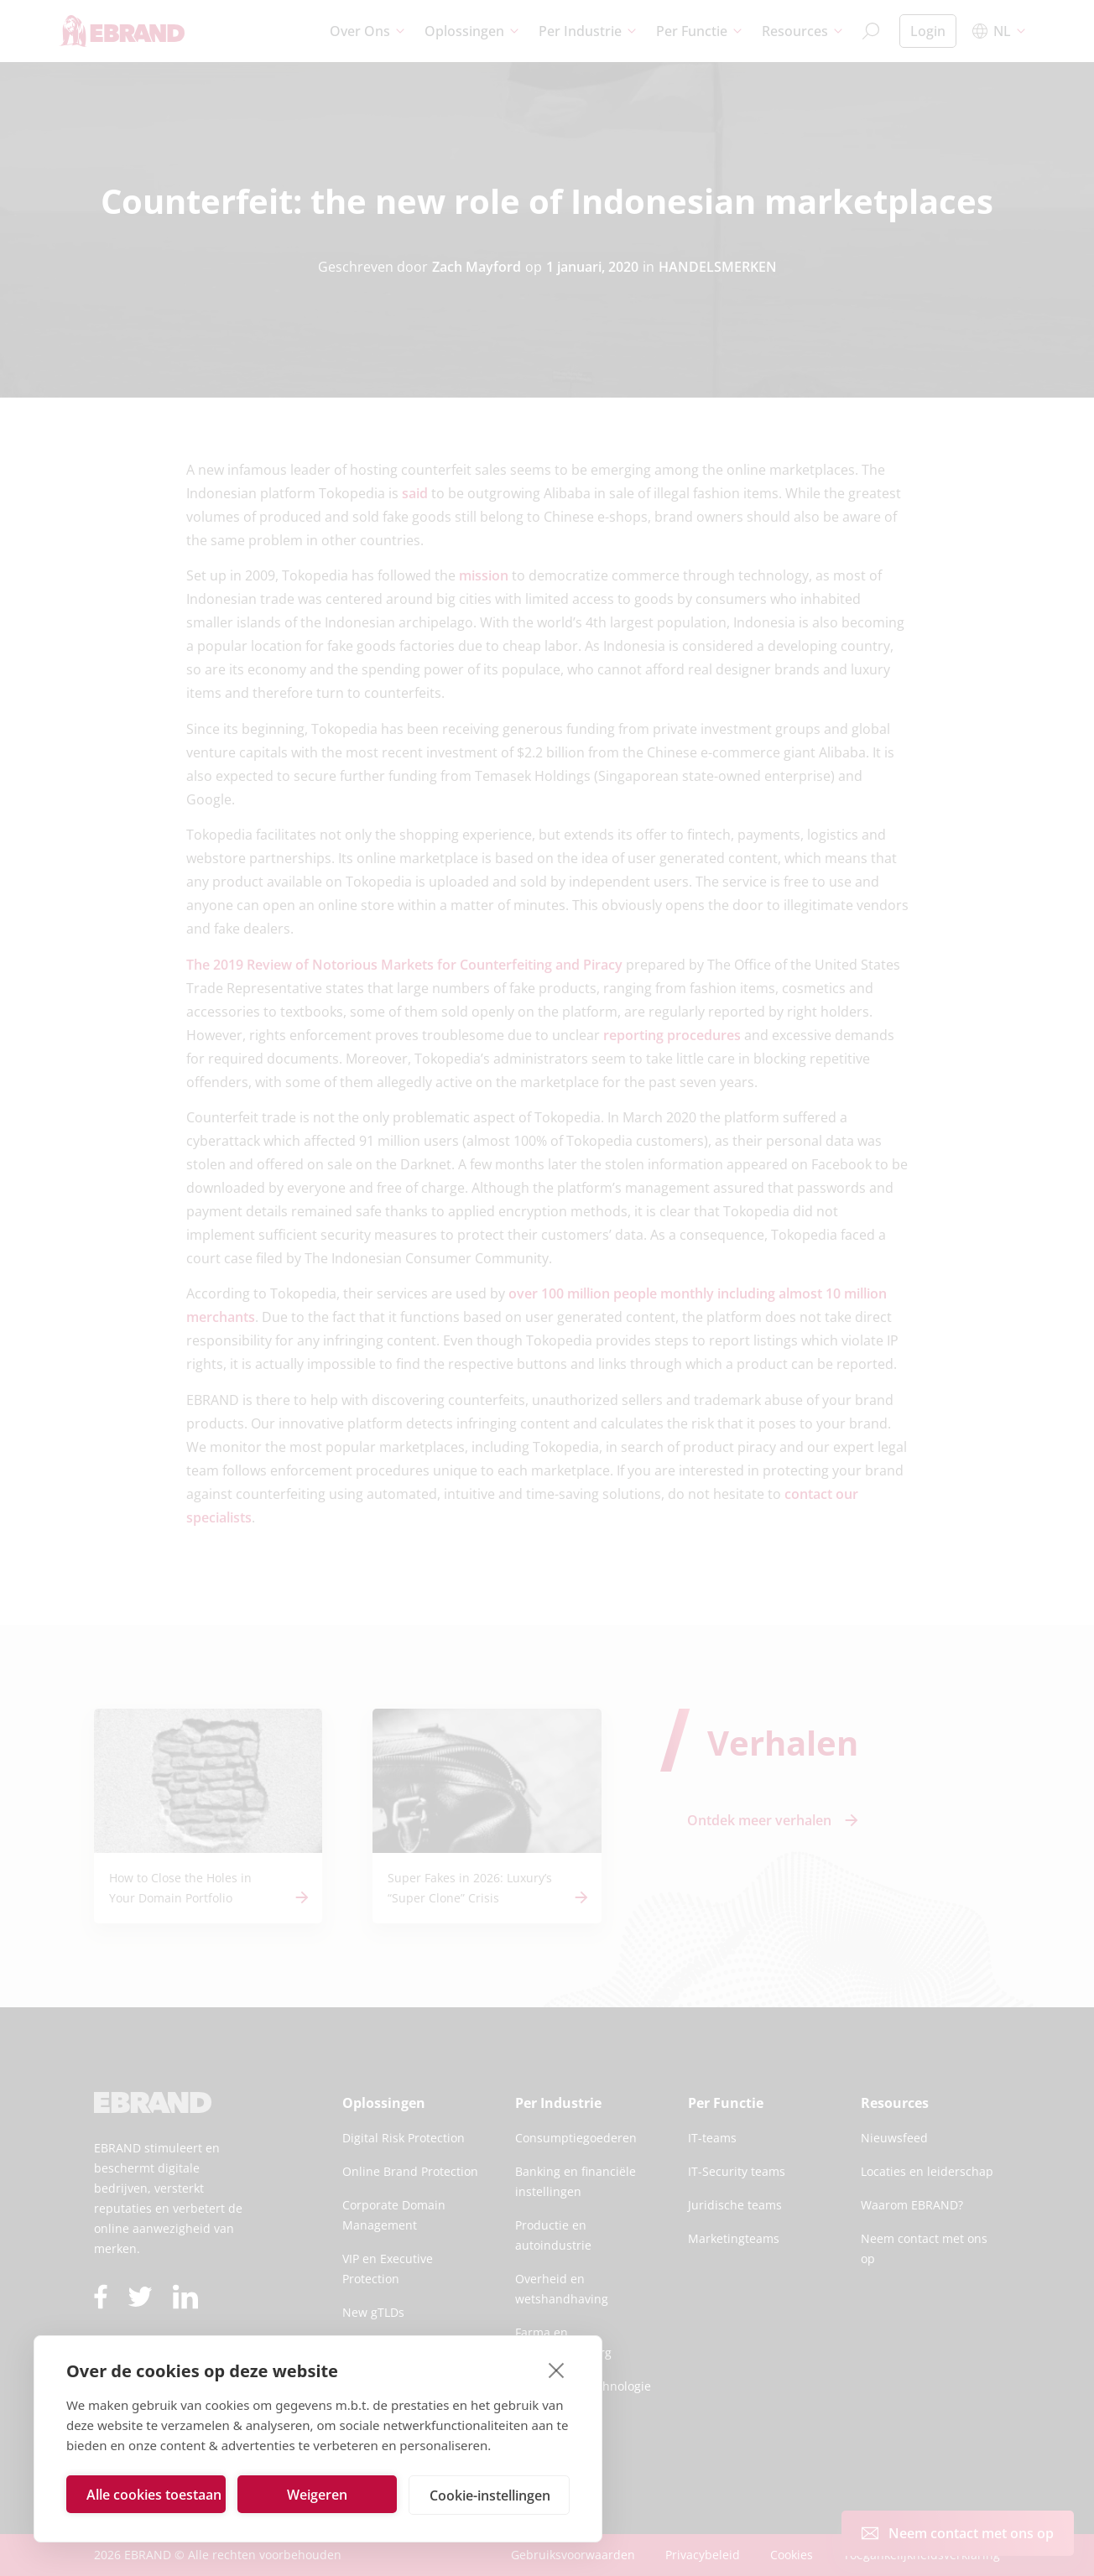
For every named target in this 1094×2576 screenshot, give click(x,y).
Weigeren (317, 2494)
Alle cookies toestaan (153, 2494)
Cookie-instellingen (490, 2495)
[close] (557, 2369)
